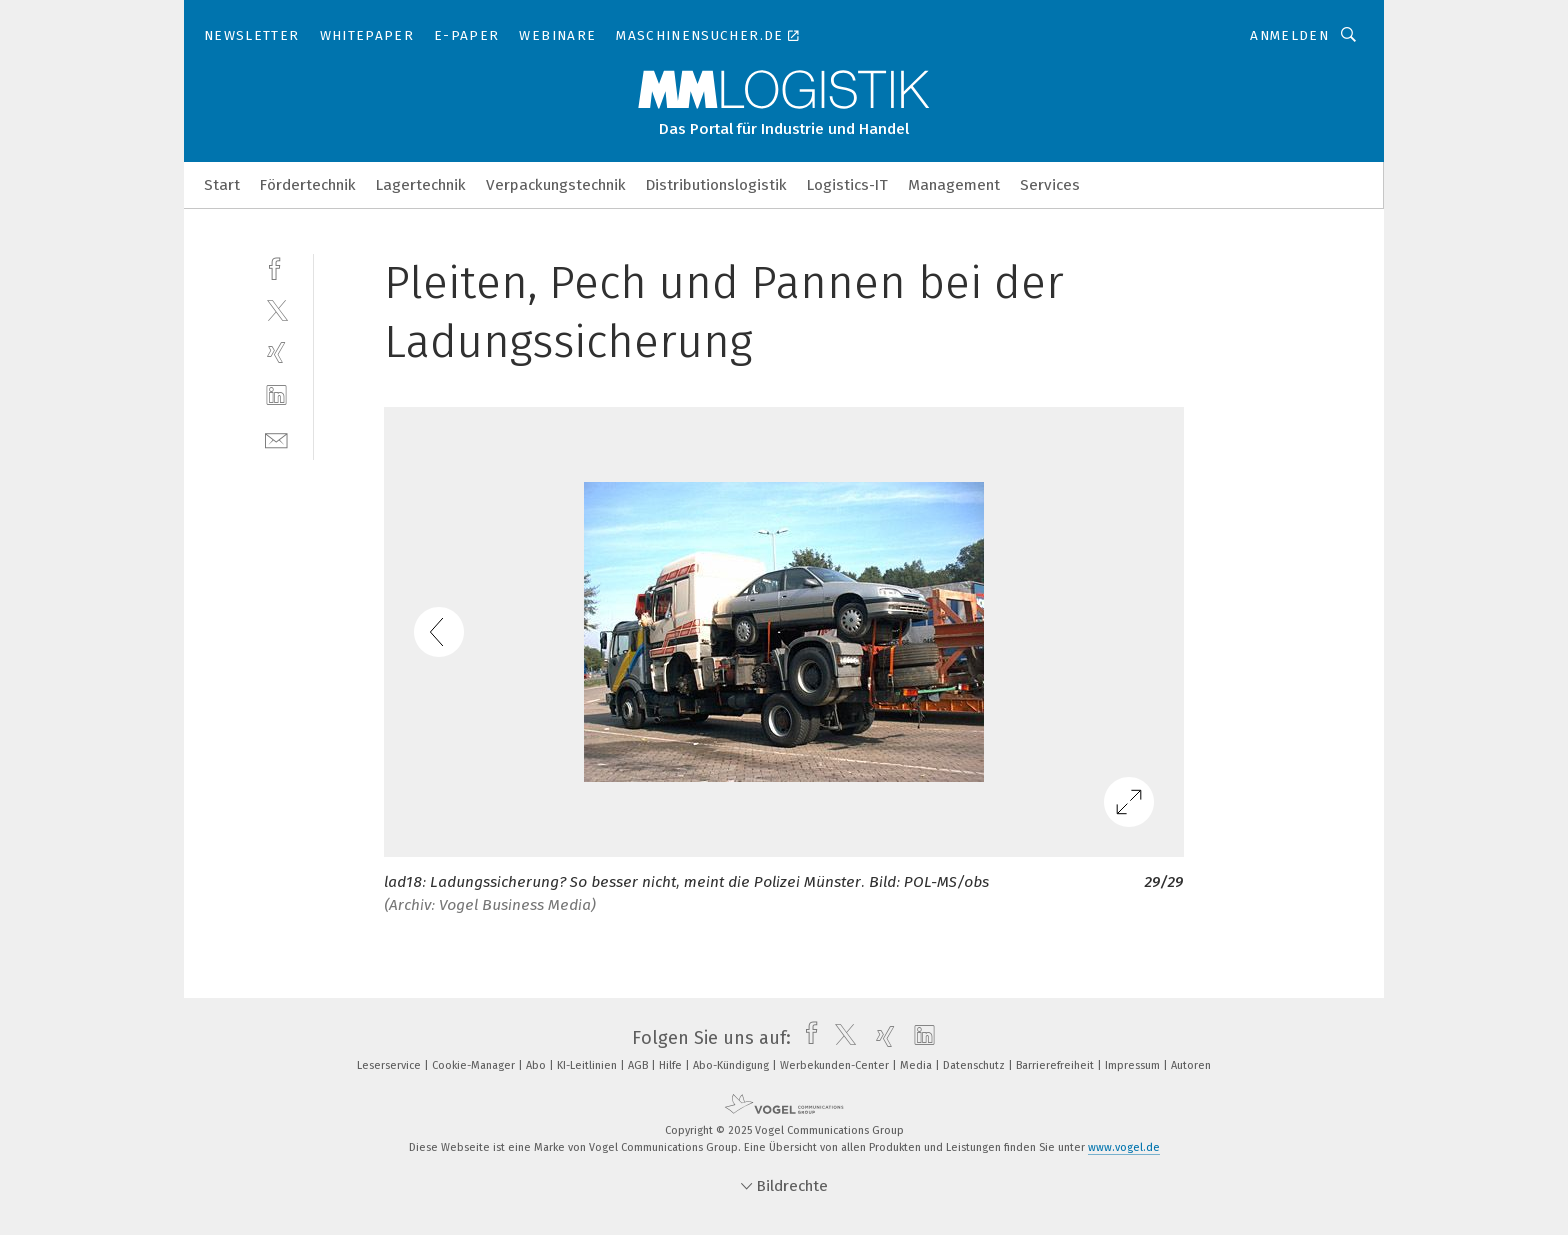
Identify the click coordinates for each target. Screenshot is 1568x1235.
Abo (537, 1065)
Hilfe (672, 1065)
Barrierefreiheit (1056, 1065)
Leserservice (390, 1065)
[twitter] (276, 309)
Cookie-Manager (475, 1065)
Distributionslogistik (716, 185)
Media (917, 1065)
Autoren (1191, 1065)
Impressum (1134, 1065)
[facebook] (276, 266)
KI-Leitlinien (588, 1065)
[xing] (276, 352)
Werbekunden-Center (836, 1065)
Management (954, 185)
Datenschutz (975, 1065)
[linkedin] (276, 395)
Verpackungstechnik (556, 185)
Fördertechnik (308, 185)
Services (1050, 185)
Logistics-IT (847, 185)
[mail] (276, 438)
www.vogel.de (1124, 1147)
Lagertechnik (421, 185)
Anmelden (1289, 35)
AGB (639, 1065)
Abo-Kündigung (732, 1065)
